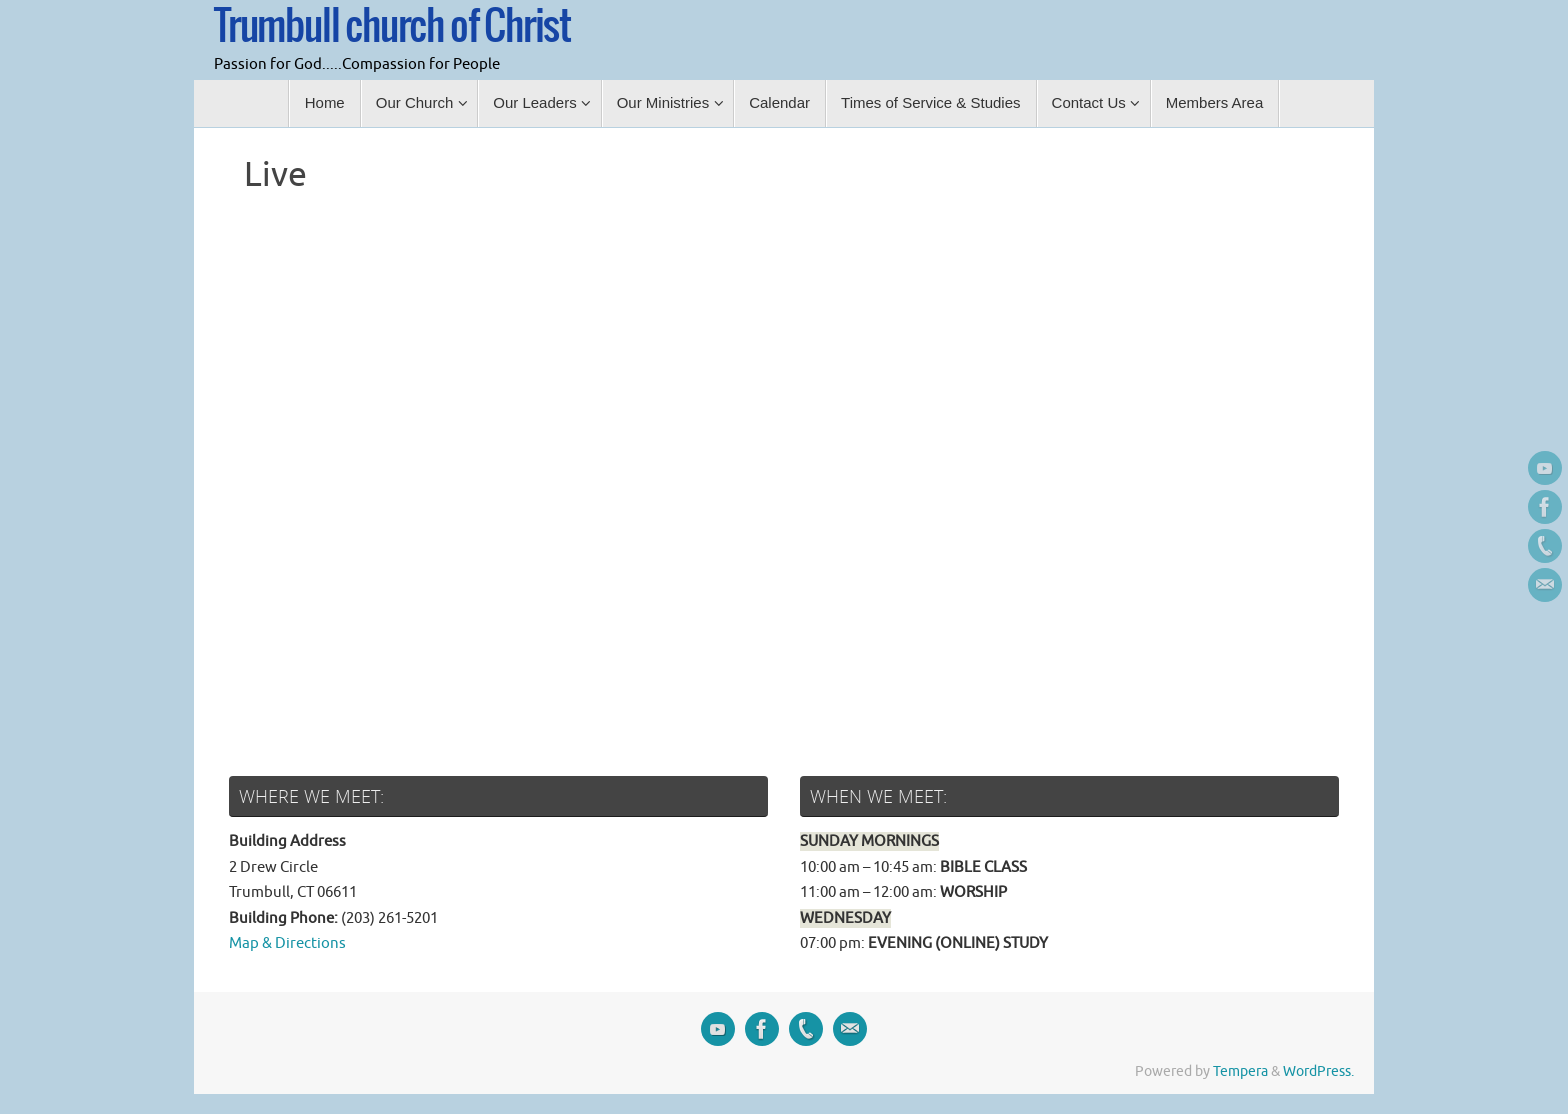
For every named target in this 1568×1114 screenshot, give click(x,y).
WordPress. (1318, 1071)
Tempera (1240, 1071)
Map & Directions (287, 943)
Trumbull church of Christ (392, 27)
